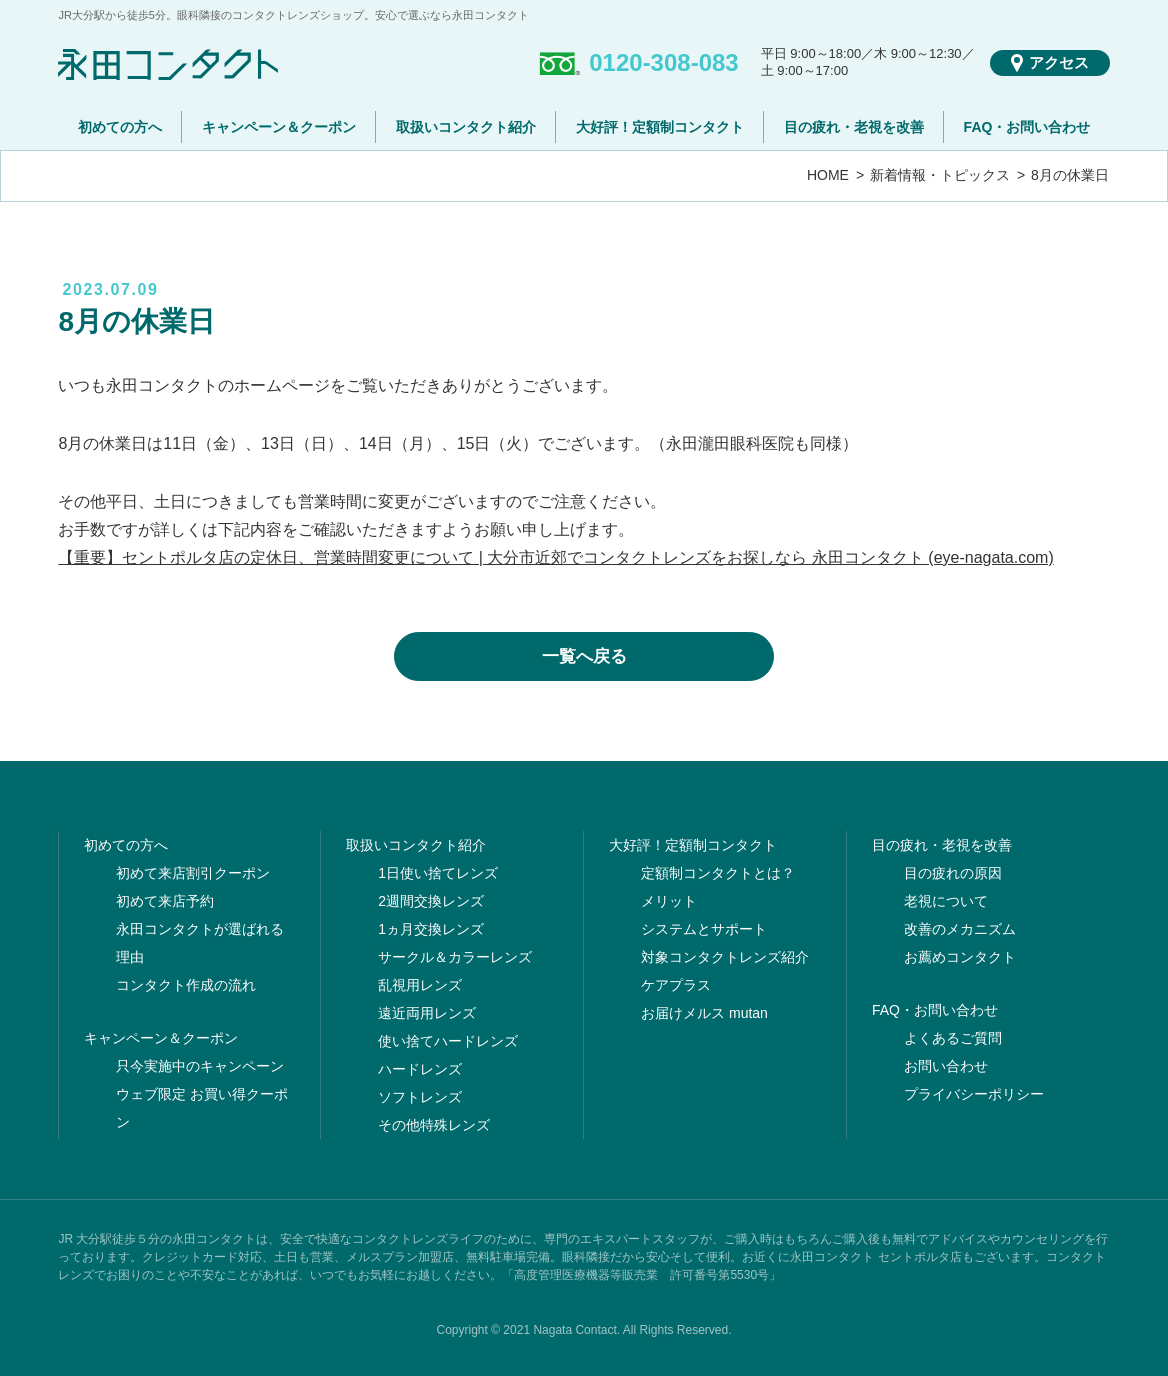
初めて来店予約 (165, 901)
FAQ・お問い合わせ (1027, 127)
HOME (828, 175)
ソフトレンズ (420, 1097)
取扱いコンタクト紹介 (466, 127)
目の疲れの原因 (953, 873)
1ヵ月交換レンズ (431, 929)
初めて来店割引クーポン (193, 873)
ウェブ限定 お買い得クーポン (202, 1108)
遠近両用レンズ (427, 1013)
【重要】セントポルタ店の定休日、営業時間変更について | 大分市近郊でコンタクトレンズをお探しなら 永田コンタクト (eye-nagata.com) (555, 557)
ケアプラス (676, 985)
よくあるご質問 (953, 1038)
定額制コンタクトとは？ (718, 873)
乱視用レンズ (420, 985)
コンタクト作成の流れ (186, 985)
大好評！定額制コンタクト (660, 127)
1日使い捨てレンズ (438, 873)
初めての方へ (120, 127)
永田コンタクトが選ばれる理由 (200, 943)
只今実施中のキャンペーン (200, 1066)
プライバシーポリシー (974, 1094)
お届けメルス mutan (704, 1013)
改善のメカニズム (960, 929)
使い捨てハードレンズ (448, 1041)
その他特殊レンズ (434, 1125)
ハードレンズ (420, 1069)
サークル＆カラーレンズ (455, 957)
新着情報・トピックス (940, 175)
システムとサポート (704, 929)
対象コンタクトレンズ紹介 (725, 957)
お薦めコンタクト (960, 957)
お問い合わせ (946, 1066)
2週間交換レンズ (431, 901)
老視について (946, 901)
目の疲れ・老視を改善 (854, 127)
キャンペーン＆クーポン (279, 127)
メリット (669, 901)
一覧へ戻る (584, 656)
